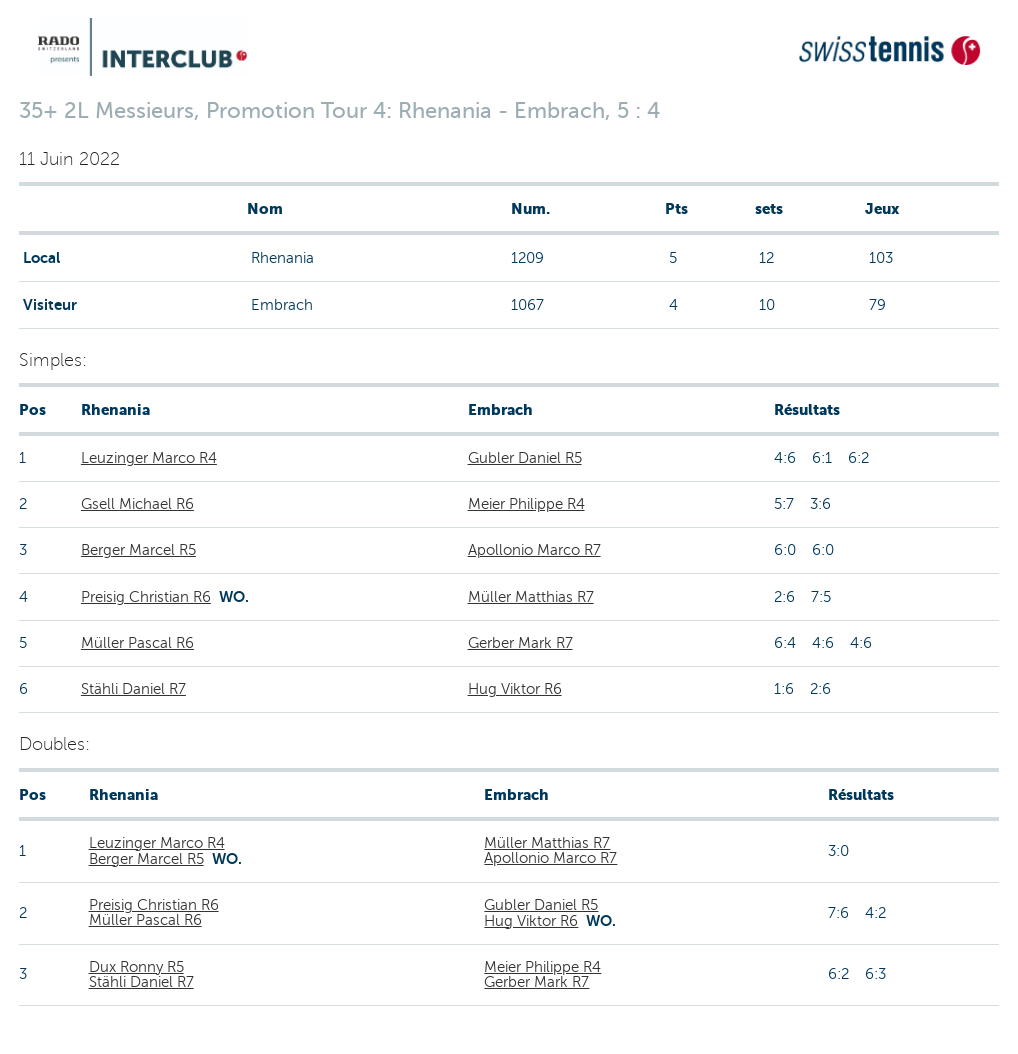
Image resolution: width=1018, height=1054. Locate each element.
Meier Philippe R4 (526, 504)
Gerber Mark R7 (520, 643)
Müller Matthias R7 (531, 597)
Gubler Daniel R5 (525, 458)
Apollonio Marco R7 (534, 550)
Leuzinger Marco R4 (149, 458)
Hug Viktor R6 (515, 689)
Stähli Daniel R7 (133, 689)
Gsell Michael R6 (137, 504)
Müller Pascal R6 (137, 643)
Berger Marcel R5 (138, 550)
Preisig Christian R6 (146, 597)
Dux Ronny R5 (136, 967)
